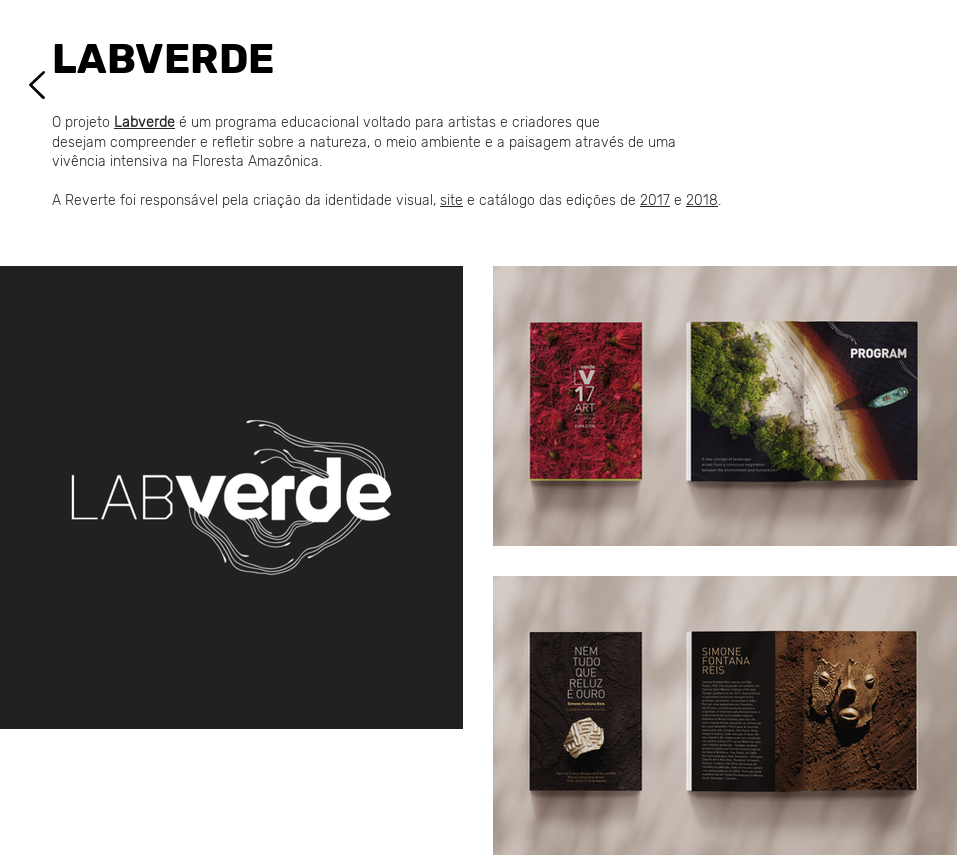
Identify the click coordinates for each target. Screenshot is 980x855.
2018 (702, 200)
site (451, 200)
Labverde (144, 122)
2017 (655, 200)
